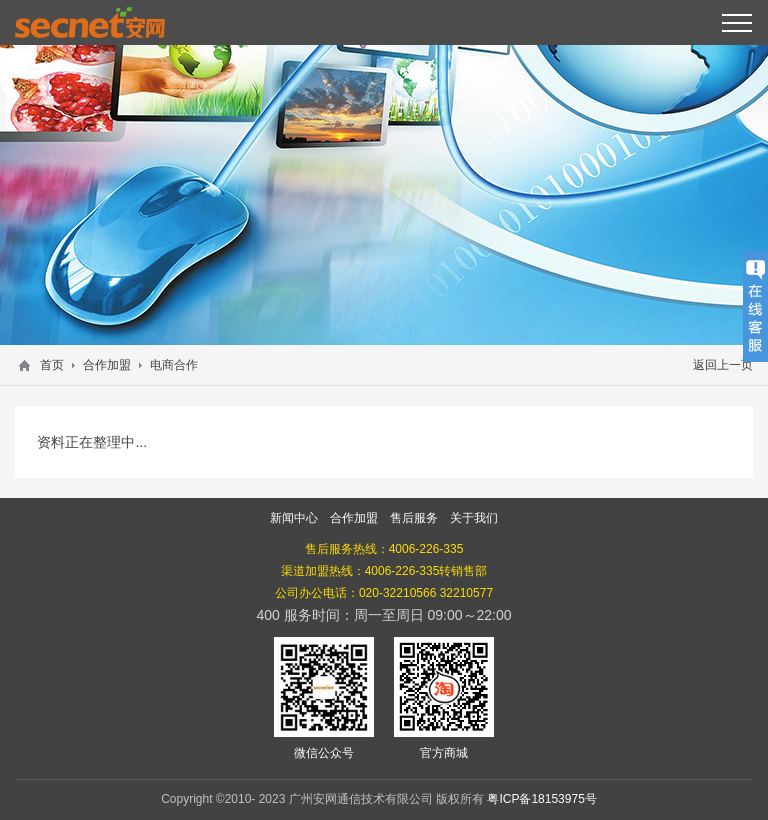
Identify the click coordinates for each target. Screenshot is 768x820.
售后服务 (414, 518)
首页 (52, 365)
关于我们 (474, 518)
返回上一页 (723, 365)
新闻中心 (294, 518)
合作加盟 (107, 365)
